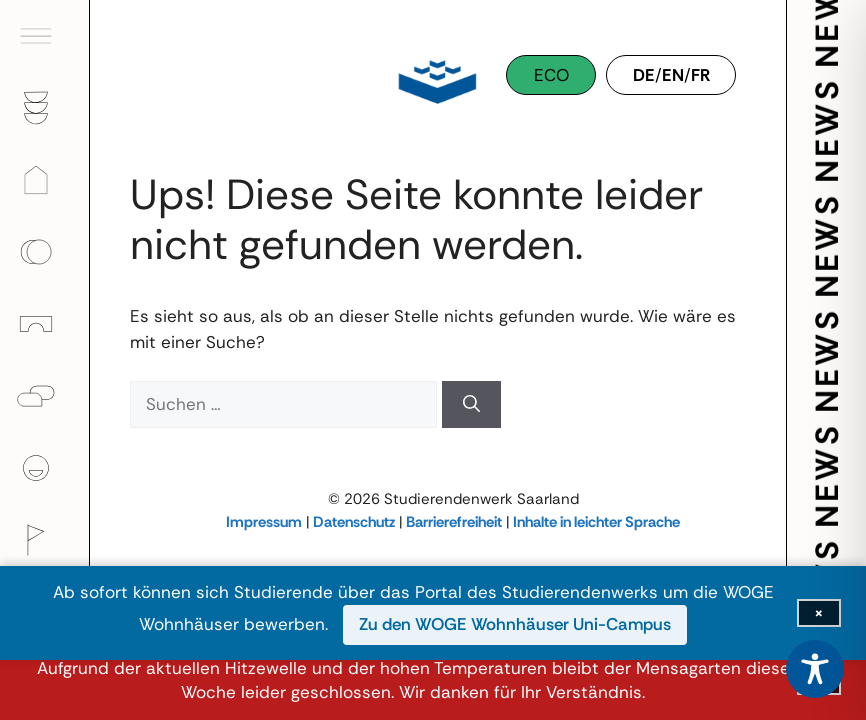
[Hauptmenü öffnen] (45, 36)
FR (700, 75)
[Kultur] (45, 540)
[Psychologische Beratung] (45, 396)
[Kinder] (45, 324)
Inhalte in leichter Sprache (596, 522)
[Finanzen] (45, 252)
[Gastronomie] (45, 108)
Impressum (264, 522)
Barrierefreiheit (454, 522)
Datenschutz (354, 522)
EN (673, 75)
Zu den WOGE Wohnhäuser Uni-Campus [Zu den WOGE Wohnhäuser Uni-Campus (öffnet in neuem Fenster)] (515, 624)
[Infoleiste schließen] (819, 613)
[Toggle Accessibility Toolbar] (815, 669)
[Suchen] (471, 405)
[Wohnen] (45, 180)
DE (644, 75)
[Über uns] (45, 468)
